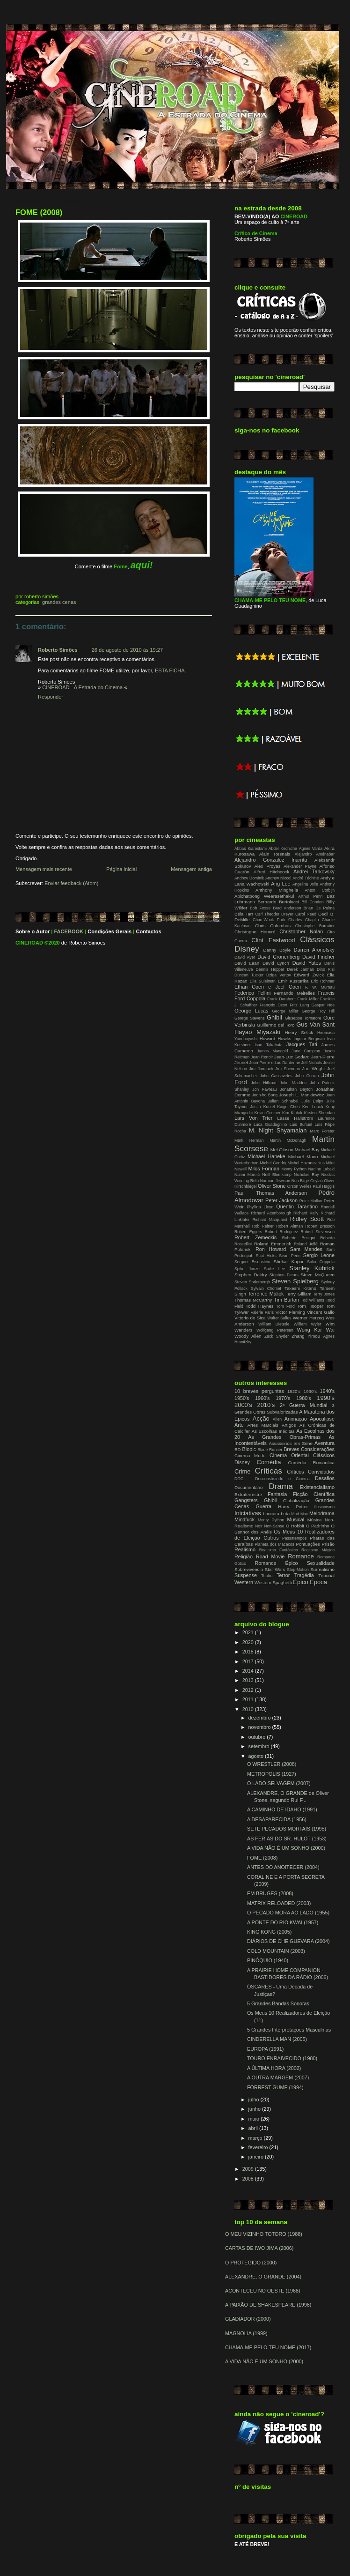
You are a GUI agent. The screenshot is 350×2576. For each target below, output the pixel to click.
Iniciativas (247, 1513)
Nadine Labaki (321, 1169)
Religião (243, 1556)
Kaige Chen (288, 1106)
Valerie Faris (262, 1312)
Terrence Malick (266, 1293)
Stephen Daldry (250, 1274)
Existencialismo (317, 1487)
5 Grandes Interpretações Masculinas (289, 2030)
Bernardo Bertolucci (278, 901)
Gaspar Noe (323, 1005)
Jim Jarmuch (261, 1068)
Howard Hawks (276, 1038)
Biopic (249, 1449)
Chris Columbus (273, 925)
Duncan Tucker (248, 975)
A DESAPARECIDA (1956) (276, 1819)
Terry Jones (324, 1294)
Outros (270, 1538)
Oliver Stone (272, 1186)
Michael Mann (303, 1156)
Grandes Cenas (59, 602)
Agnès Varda (311, 848)
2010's (266, 1404)
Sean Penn (289, 1255)
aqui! (142, 565)
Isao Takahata (268, 1044)
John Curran (307, 1075)
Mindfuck (244, 1519)
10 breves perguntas (259, 1391)
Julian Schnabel (283, 1101)
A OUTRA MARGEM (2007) (278, 2077)
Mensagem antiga (191, 869)
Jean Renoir (262, 1057)
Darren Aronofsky (314, 950)
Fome (120, 566)
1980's (303, 1398)
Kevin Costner (268, 1112)
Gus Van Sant (315, 1024)
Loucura (271, 1513)
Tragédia (304, 1575)
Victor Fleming (290, 1312)
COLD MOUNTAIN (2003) (276, 1951)
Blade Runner (269, 1449)
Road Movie (270, 1556)
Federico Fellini (252, 993)
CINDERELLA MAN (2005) (277, 2039)
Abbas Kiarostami (250, 848)
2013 (248, 1680)
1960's (262, 1398)
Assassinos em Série (291, 1443)
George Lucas (251, 1010)
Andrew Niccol (278, 878)
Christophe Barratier (315, 925)
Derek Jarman (300, 969)
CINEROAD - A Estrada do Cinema (82, 687)
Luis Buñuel (301, 1124)
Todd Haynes (260, 1306)
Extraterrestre (248, 1494)
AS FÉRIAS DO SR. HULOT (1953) (287, 1838)
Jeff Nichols (311, 1062)
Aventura (324, 1443)
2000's (243, 1404)
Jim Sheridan (287, 1068)
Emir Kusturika (293, 980)
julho (254, 2099)
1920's (293, 1391)
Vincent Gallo (321, 1312)
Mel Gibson (281, 1149)
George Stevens (249, 1018)
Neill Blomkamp (277, 1174)
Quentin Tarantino (297, 1206)
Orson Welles (299, 1186)
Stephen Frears (284, 1275)
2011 (248, 1699)
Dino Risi (326, 969)
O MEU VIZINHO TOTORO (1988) (263, 2234)
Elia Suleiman (263, 981)
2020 (248, 1642)
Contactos (148, 931)
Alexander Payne (300, 866)
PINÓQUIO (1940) (267, 1960)
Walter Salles (279, 1318)
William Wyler (307, 1324)
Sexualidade (321, 1563)
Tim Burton (286, 1300)
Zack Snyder (276, 1336)
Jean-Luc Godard (292, 1056)
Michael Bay (307, 1149)
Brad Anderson (287, 908)
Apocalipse (322, 1419)
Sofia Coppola (321, 1261)
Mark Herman (248, 1140)
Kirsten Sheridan (319, 1112)
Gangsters (246, 1500)
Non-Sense (274, 1526)
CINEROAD (29, 943)
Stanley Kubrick (312, 1268)
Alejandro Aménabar (315, 854)
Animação (295, 1419)
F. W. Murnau (320, 987)
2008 (248, 2178)
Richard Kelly (305, 1213)
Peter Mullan (310, 1201)
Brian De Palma (319, 908)
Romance (301, 1556)
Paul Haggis (324, 1186)
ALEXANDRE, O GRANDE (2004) (263, 2276)
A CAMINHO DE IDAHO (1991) (282, 1809)
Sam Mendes (306, 1249)
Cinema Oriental (289, 1455)
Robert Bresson (320, 1226)
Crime (242, 1471)
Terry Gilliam (298, 1293)
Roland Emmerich (273, 1243)
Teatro (266, 1575)
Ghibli (274, 1017)
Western (243, 1582)
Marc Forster (322, 1131)
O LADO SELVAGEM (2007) (279, 1783)
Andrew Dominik (249, 878)
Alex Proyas (267, 866)
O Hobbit (295, 1525)
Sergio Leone (319, 1255)
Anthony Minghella (276, 890)
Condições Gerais (109, 931)
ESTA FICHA (170, 670)
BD (237, 1449)
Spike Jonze (247, 1268)
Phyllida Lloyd (260, 1207)
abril (253, 2128)
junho (255, 2109)
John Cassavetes (276, 1075)
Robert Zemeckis (255, 1237)
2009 (248, 2169)
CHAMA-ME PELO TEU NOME (270, 600)
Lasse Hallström (295, 1118)
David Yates (306, 963)
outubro (257, 1737)
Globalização (296, 1500)
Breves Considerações (309, 1449)
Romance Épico (276, 1563)
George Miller (285, 1011)
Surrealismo (322, 1569)
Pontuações (308, 1544)
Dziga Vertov (278, 975)
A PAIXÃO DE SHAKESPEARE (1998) (268, 2305)
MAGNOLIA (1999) (246, 2333)
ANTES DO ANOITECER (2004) (283, 1867)
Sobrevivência (248, 1569)
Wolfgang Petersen (274, 1330)
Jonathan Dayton (296, 1089)
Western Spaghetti (273, 1582)
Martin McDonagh (288, 1140)
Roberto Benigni (298, 1238)
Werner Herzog (308, 1317)
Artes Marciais (263, 1425)
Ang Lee (280, 883)
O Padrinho (317, 1525)
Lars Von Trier (253, 1118)
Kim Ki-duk (292, 1112)
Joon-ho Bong (264, 1095)
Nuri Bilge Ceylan (307, 1180)
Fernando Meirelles (294, 993)
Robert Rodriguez (281, 1231)
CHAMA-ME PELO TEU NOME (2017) (268, 2347)
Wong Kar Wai (316, 1330)
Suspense (245, 1575)
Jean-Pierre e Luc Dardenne (274, 1062)
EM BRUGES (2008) (270, 1893)
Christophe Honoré (254, 931)
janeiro (256, 2156)
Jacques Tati (301, 1044)
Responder (50, 697)
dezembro (260, 1717)
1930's (310, 1391)
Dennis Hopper (270, 969)
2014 (248, 1671)
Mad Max (299, 1513)
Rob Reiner (263, 1226)
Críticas (268, 1470)
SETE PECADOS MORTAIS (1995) (286, 1828)
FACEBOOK (68, 931)
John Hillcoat (263, 1082)
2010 (248, 1709)
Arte (239, 1425)
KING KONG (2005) (269, 1932)
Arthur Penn (310, 896)
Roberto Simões (58, 650)
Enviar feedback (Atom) (71, 883)
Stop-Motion (298, 1569)
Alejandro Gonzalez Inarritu (270, 860)
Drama (281, 1486)
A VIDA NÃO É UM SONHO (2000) (286, 1848)
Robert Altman (289, 1226)
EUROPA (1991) (265, 2049)
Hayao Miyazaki (257, 1031)
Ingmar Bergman (309, 1038)
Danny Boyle (277, 950)
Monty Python (293, 1169)
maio (254, 2119)
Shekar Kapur (289, 1261)
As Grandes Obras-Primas (284, 1437)
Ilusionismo (324, 1506)
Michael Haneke (266, 1156)
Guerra (263, 1506)
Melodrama (322, 1513)
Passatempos (294, 1538)
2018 (248, 1651)
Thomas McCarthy (253, 1300)
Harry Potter (293, 1506)
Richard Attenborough (271, 1213)
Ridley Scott (307, 1218)
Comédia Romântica (311, 1462)
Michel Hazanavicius (306, 1163)
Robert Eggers (248, 1231)
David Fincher (318, 957)
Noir (258, 1526)
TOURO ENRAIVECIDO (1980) (282, 2058)
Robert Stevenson (318, 1231)
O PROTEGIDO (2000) (251, 2262)
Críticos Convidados (311, 1471)
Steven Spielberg (295, 1281)
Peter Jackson (281, 1200)
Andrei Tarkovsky (314, 871)
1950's (241, 1398)
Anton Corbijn (320, 890)
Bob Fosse (260, 908)
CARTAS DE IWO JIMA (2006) (259, 2248)
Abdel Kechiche (283, 848)
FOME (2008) (38, 212)
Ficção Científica (314, 1494)
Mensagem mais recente (43, 869)
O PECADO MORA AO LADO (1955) (288, 1912)
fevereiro (259, 2147)
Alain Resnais (274, 853)
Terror (283, 1575)
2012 (248, 1690)
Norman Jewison (275, 1180)
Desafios (325, 1478)
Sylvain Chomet (266, 1288)
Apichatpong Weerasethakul (264, 896)
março (256, 2138)
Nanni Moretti (247, 1174)
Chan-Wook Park (269, 919)
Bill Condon (313, 902)
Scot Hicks (266, 1255)
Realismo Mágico (318, 1550)
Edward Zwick (309, 974)
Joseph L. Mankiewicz (301, 1094)
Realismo (244, 1549)
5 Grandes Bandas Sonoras (278, 2003)
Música (314, 1519)
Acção (261, 1418)
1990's (326, 1397)
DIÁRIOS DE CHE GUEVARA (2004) (288, 1941)
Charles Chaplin (303, 919)
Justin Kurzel (262, 1106)
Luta (285, 1513)
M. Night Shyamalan (278, 1130)
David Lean (246, 963)
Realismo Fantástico (278, 1550)
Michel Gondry (273, 1163)
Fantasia (277, 1494)
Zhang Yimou (306, 1336)
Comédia (269, 1462)
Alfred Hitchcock (271, 871)
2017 (248, 1661)
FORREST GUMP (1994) (275, 2087)
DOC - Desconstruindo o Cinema (272, 1478)
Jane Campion (306, 1051)
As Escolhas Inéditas (273, 1431)
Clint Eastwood (273, 940)
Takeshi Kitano (300, 1288)
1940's (327, 1391)
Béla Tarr (243, 913)
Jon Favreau (264, 1089)
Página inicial (121, 869)
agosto (256, 1756)
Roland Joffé (306, 1244)
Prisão (328, 1544)
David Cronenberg (278, 957)
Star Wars (275, 1569)
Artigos (289, 1425)
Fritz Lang (299, 1005)
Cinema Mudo (249, 1455)
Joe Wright (313, 1068)
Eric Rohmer (323, 981)
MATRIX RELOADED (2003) (279, 1903)
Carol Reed (305, 914)
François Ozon (273, 1005)
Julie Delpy (312, 1101)
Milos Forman (263, 1168)
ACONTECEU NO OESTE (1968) (262, 2290)
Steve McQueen (318, 1274)
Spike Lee (274, 1268)
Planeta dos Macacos (274, 1544)
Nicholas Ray (306, 1174)
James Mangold (272, 1051)
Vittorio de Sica (250, 1317)
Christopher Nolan (301, 931)
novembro (260, 1727)
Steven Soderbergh (252, 1282)
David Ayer (244, 957)
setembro (259, 1746)
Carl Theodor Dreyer (274, 914)
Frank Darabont (281, 999)
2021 (248, 1632)
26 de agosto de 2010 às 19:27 (127, 650)
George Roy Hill (318, 1011)
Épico (300, 1582)
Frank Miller (308, 999)
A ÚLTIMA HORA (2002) (274, 2068)
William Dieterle (274, 1324)
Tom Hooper (310, 1306)
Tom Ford (285, 1306)
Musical (295, 1519)
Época (318, 1582)
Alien (277, 1419)
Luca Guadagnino (270, 1124)
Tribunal (326, 1575)
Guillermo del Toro (276, 1024)
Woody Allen (247, 1336)
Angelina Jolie (305, 884)
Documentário (248, 1487)
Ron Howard (270, 1249)
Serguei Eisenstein (252, 1261)
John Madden (293, 1082)
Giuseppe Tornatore (303, 1018)
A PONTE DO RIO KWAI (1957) (282, 1922)
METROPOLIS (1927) (271, 1774)
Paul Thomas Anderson (270, 1193)
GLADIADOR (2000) (248, 2319)
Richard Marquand (269, 1219)
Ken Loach (312, 1106)
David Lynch (275, 963)
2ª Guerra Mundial (304, 1405)
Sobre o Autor (32, 931)
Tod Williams (312, 1300)
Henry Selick (298, 1032)
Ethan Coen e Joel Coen (267, 987)
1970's (283, 1398)
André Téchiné (305, 878)
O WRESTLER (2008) (271, 1764)
